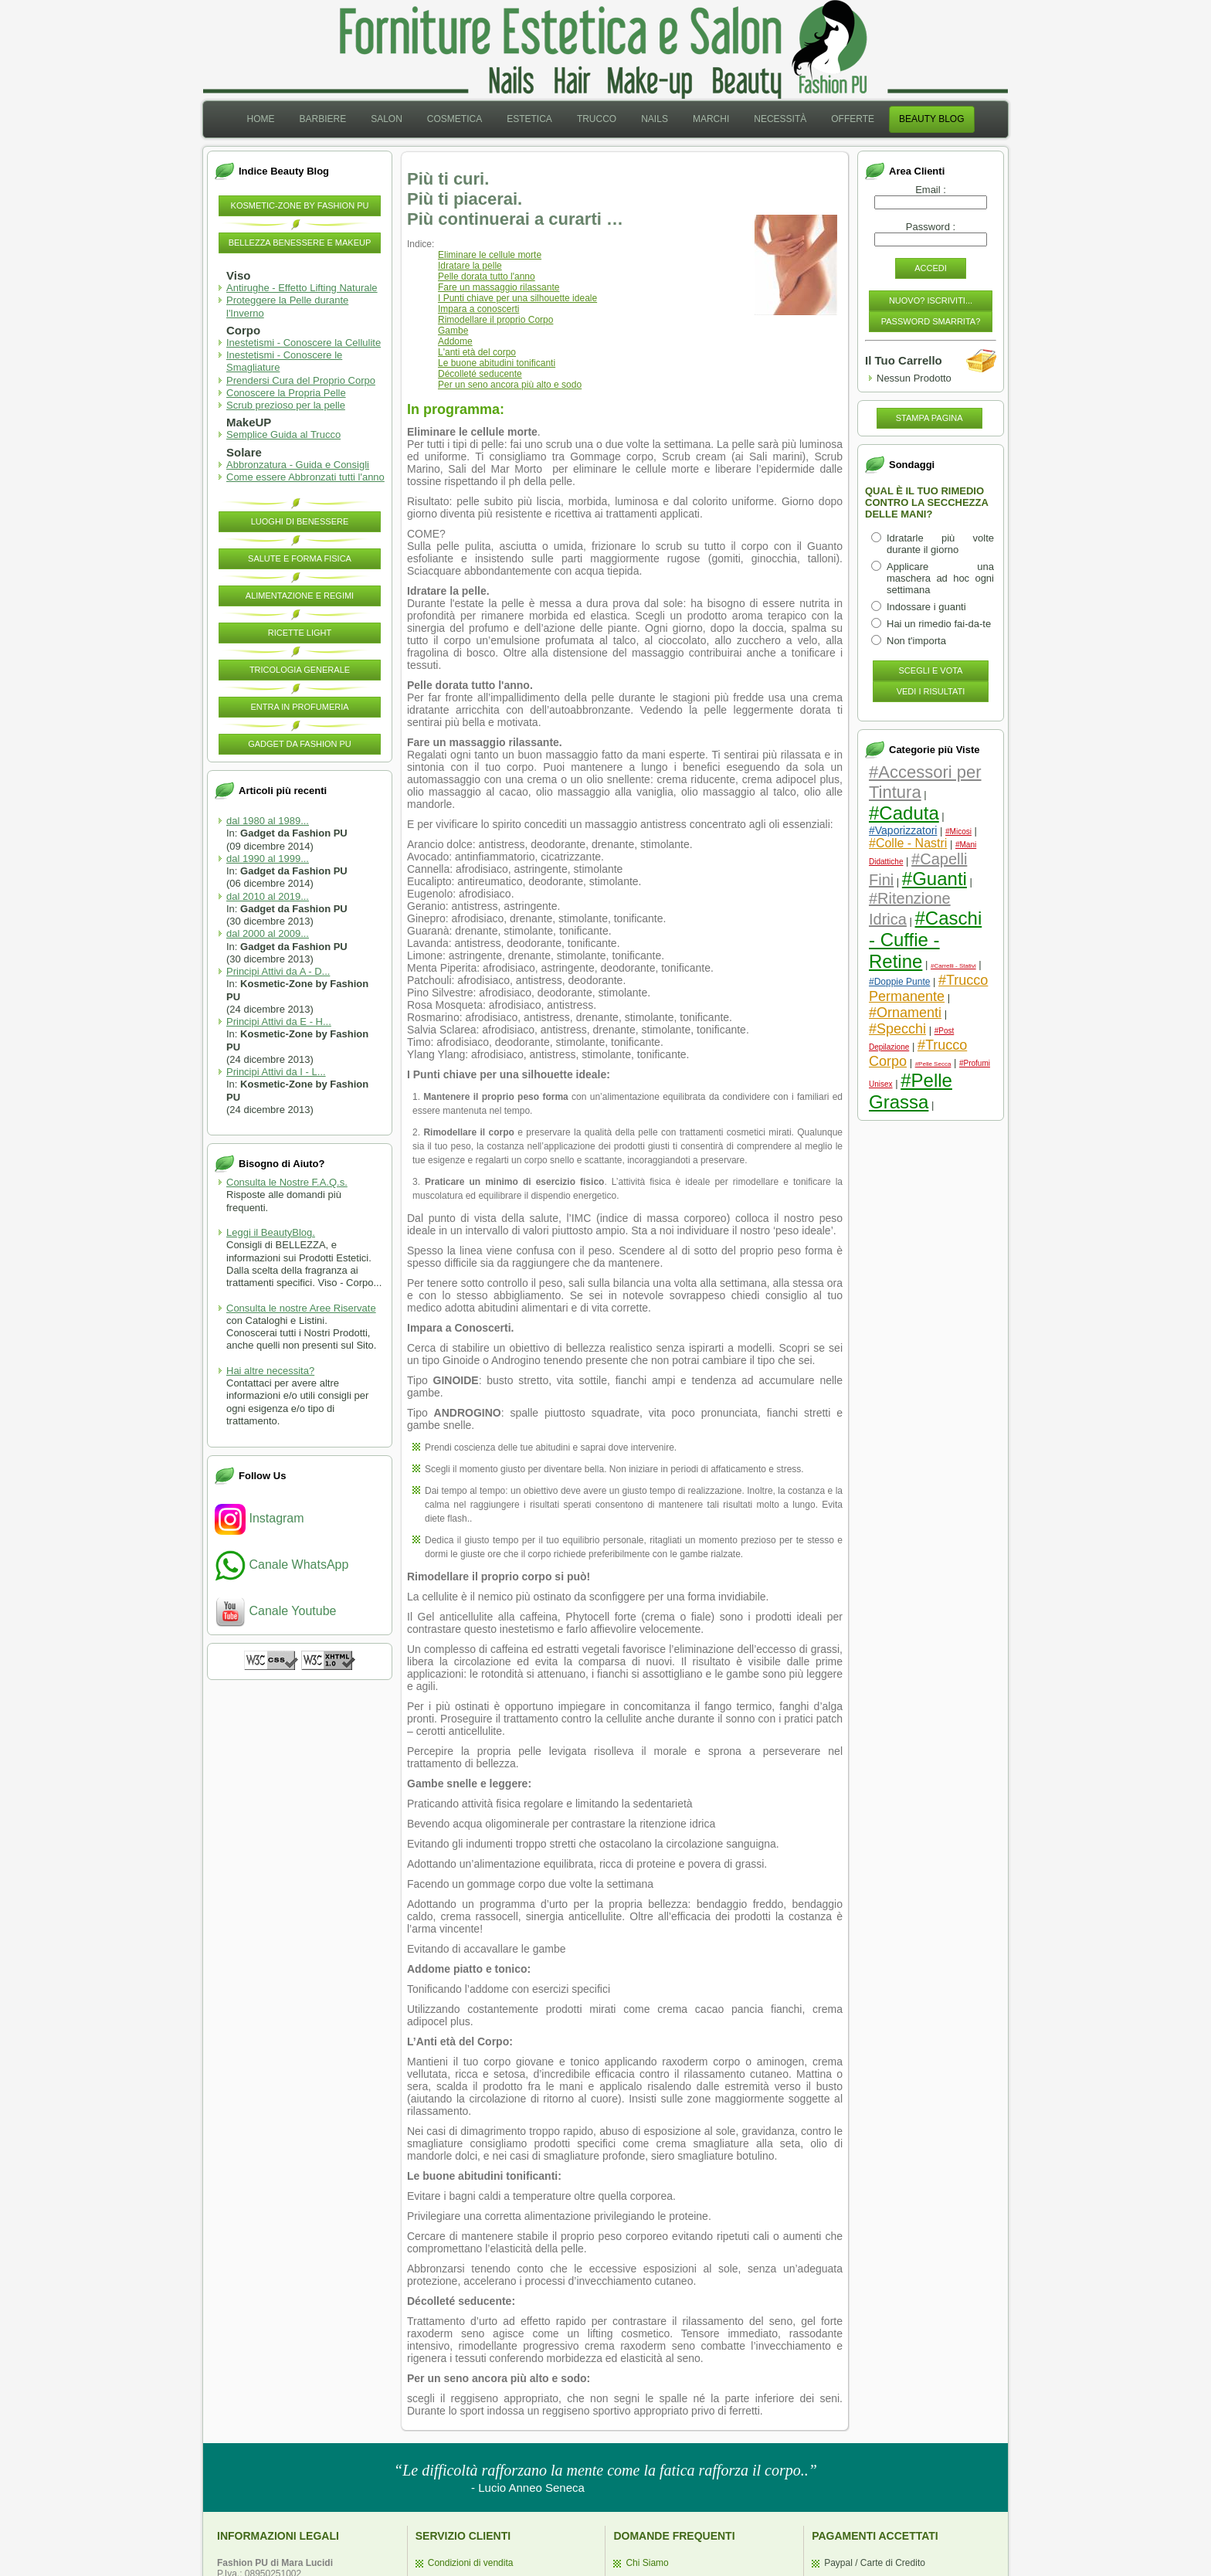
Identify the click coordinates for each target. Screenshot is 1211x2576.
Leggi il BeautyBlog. (270, 1232)
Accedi (930, 268)
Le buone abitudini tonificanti (496, 363)
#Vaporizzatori (903, 830)
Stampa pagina (929, 418)
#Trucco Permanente (928, 988)
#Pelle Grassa (910, 1091)
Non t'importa (916, 641)
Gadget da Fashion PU (299, 743)
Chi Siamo (647, 2562)
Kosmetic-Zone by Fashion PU (300, 205)
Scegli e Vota (931, 670)
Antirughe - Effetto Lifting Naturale (302, 288)
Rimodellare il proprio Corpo (495, 319)
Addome (455, 341)
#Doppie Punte (899, 981)
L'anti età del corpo (477, 352)
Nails (654, 119)
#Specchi (897, 1029)
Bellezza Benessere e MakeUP (300, 242)
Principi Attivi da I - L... (276, 1072)
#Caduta (904, 813)
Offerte (852, 119)
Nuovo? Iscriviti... (930, 300)
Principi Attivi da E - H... (278, 1021)
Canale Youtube (275, 1610)
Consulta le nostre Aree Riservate (301, 1308)
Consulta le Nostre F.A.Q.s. (287, 1182)
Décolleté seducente (480, 373)
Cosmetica (454, 119)
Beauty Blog (931, 119)
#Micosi (958, 831)
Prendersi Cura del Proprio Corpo (300, 380)
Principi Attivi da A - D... (278, 971)
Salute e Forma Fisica (299, 558)
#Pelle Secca (933, 1064)
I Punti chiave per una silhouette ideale (517, 298)
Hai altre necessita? (270, 1370)
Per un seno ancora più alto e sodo (510, 384)
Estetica (529, 119)
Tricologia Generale (299, 669)
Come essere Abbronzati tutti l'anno (305, 477)
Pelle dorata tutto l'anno (486, 276)
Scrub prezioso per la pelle (285, 405)
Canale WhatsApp (281, 1564)
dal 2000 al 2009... (267, 933)
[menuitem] (260, 119)
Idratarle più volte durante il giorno (940, 543)
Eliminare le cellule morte (489, 254)
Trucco (596, 119)
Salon (386, 119)
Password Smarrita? (931, 321)
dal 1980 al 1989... (267, 820)
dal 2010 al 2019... (267, 896)
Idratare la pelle (470, 265)
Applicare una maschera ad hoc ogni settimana (940, 578)
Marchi (711, 119)
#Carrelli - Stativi (953, 965)
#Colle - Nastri (908, 843)
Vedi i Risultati (931, 691)
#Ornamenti (905, 1012)
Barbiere (322, 119)
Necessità (780, 119)
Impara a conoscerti (478, 309)
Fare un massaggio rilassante (498, 287)
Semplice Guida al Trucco (283, 434)
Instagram (259, 1518)
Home (260, 119)
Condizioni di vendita (471, 2562)
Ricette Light (300, 632)
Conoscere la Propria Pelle (286, 393)
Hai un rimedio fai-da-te (939, 624)
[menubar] (605, 119)
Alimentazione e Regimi (300, 595)
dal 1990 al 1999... (267, 858)
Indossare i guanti (926, 607)
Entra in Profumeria (299, 706)
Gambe (453, 330)
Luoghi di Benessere (300, 521)
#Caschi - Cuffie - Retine (925, 940)
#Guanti (934, 878)
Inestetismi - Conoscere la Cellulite (303, 342)
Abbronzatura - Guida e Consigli (297, 464)
